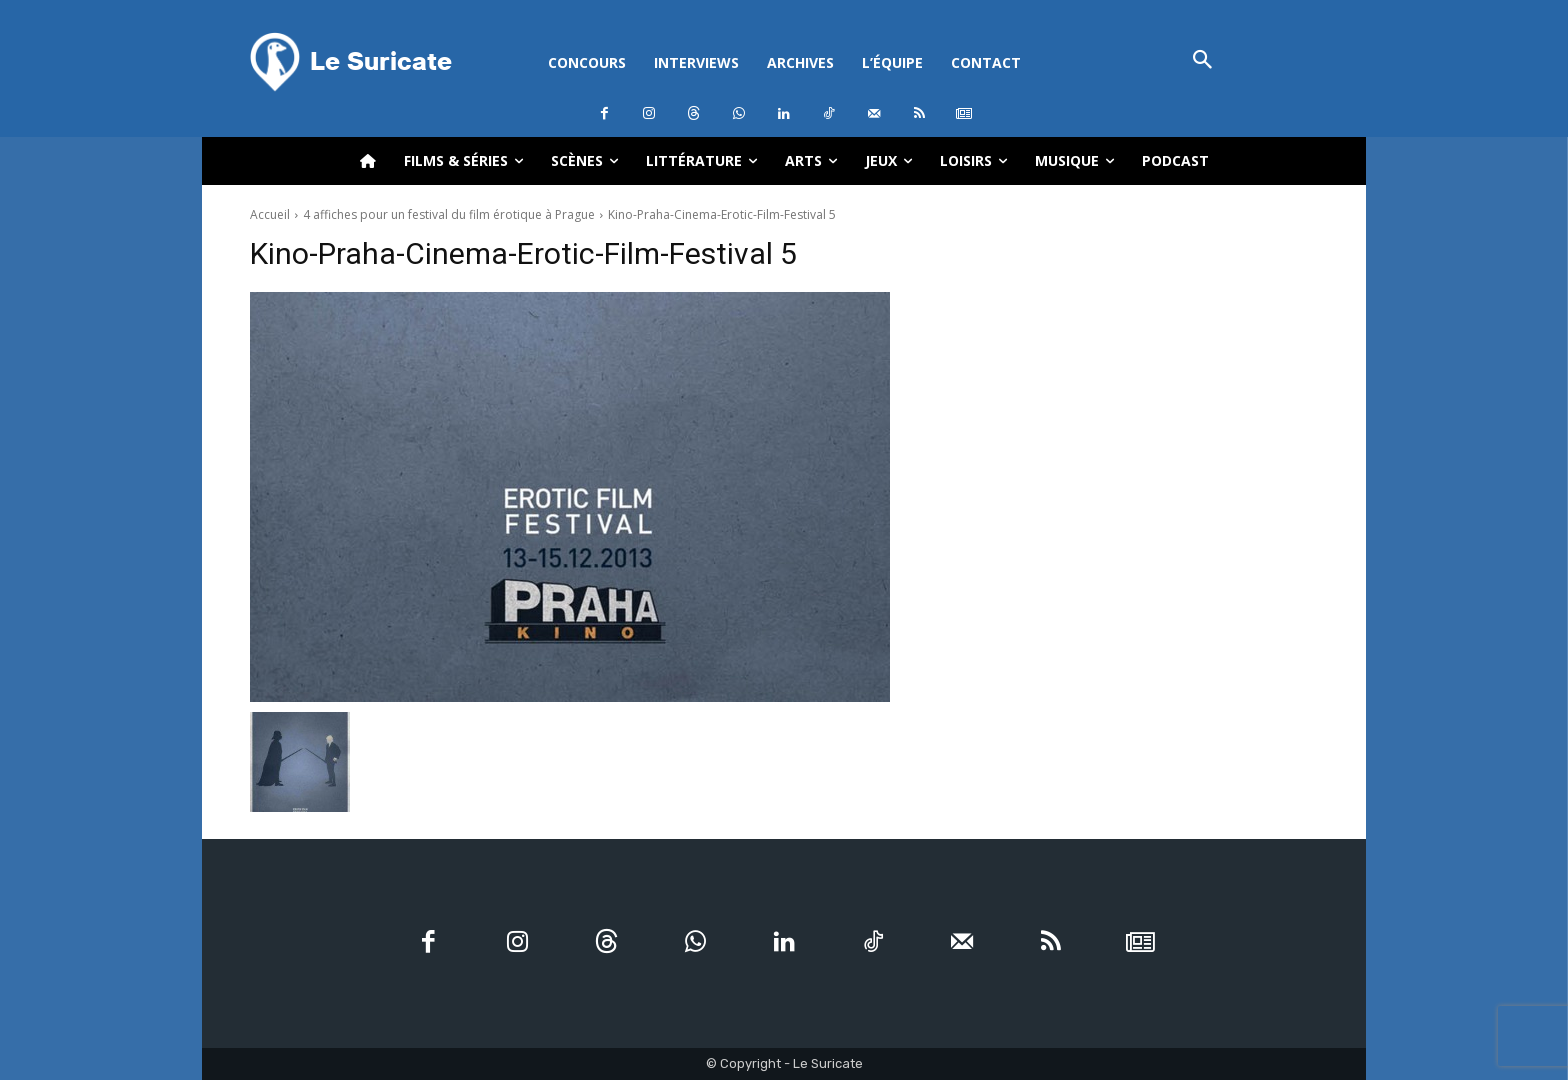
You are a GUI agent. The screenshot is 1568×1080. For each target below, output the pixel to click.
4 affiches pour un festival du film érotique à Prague (449, 214)
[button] (1202, 61)
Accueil (270, 214)
